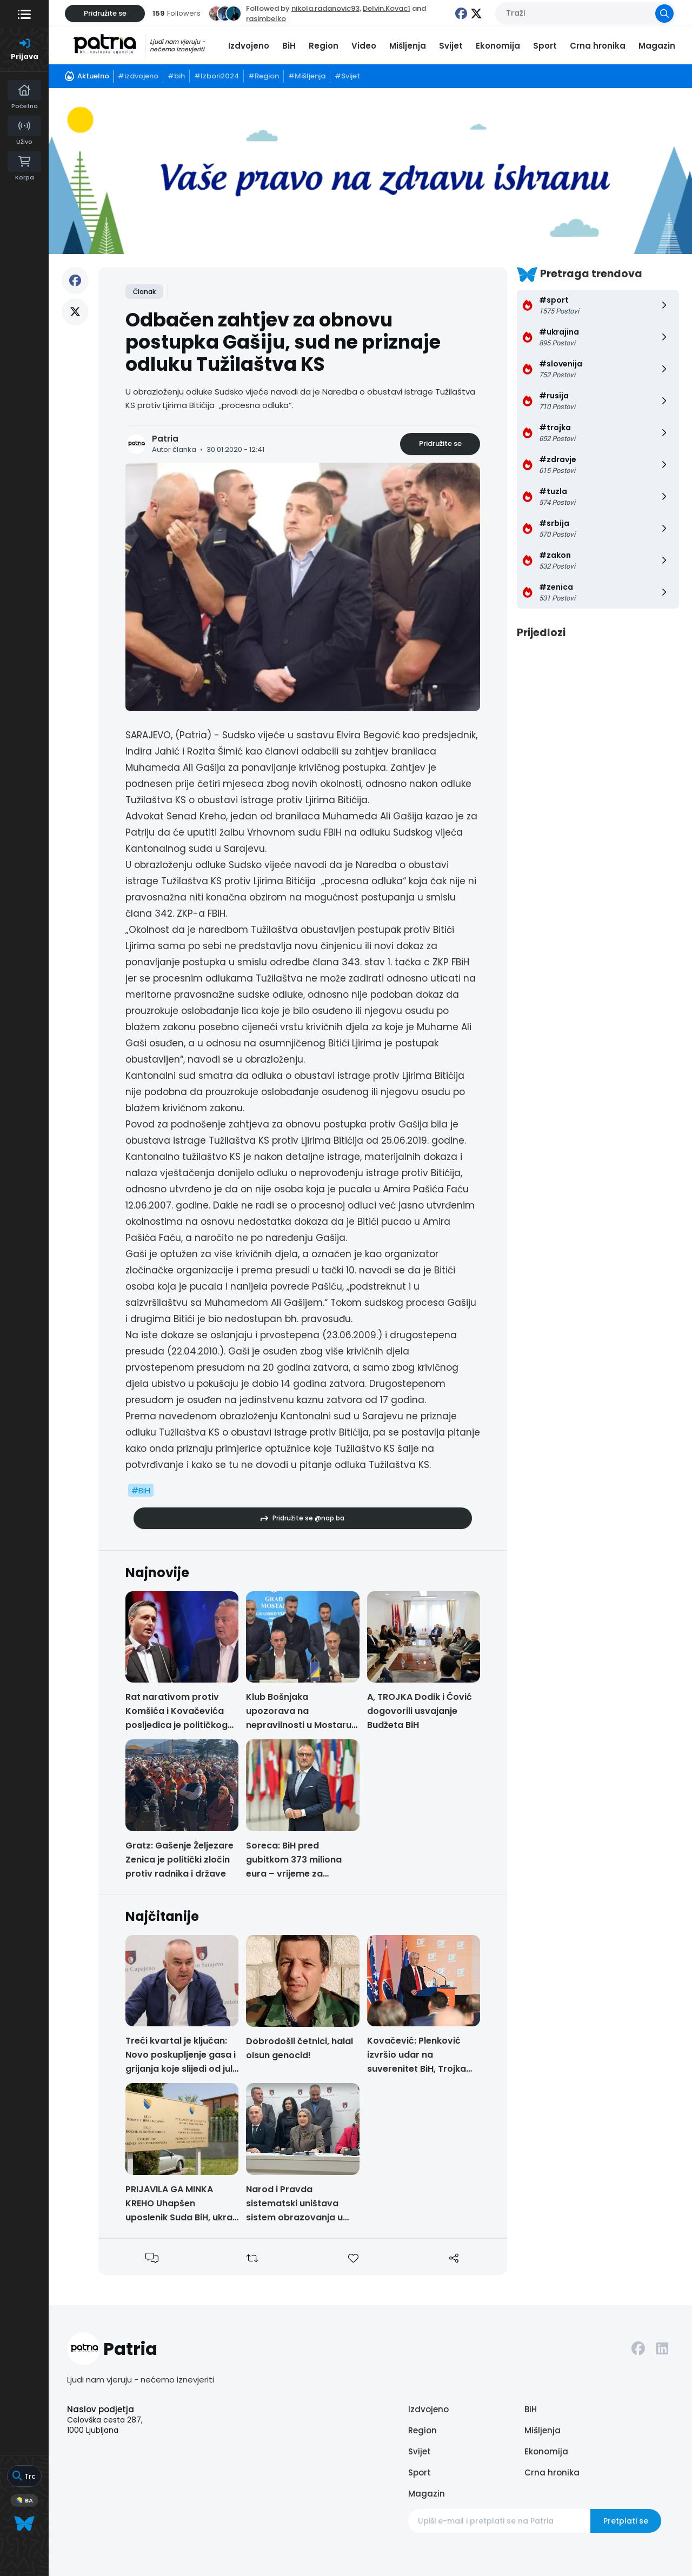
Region (323, 45)
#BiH (140, 1490)
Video (363, 45)
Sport (545, 45)
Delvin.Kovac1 (386, 8)
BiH (289, 45)
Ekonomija (498, 45)
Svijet (451, 45)
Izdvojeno (248, 45)
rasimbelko (266, 19)
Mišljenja (407, 45)
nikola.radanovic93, (326, 8)
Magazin (656, 45)
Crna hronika (598, 45)
